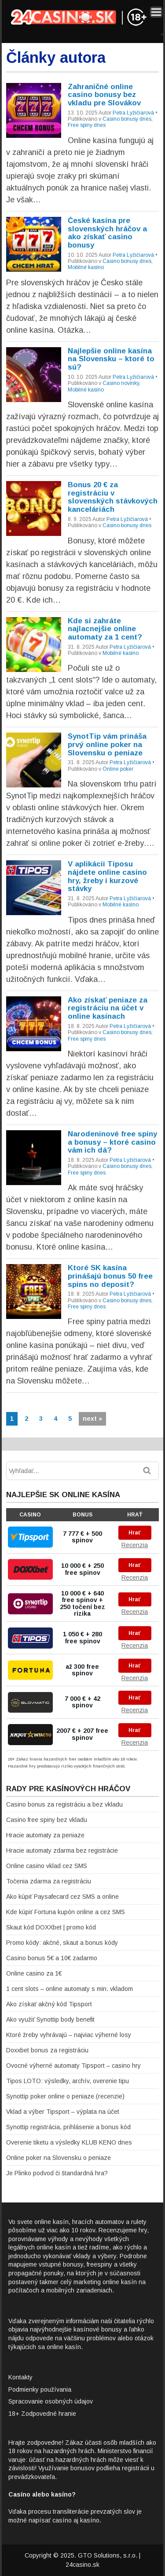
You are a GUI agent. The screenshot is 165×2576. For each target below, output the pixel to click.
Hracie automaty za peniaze (45, 1835)
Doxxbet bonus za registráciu (47, 2050)
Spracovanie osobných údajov (50, 2401)
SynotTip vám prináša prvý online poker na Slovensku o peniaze (107, 744)
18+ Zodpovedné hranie (42, 2413)
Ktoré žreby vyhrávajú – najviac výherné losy (68, 2034)
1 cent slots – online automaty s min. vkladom (69, 1988)
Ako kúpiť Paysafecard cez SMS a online (62, 1896)
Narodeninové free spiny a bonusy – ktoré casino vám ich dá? (112, 1142)
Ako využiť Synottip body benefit (50, 2019)
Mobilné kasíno (86, 267)
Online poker (118, 769)
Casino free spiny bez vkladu (46, 1819)
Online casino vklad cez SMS (46, 1865)
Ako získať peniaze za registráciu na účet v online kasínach (107, 1008)
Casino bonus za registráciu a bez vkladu (64, 1804)
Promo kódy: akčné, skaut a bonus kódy (62, 1942)
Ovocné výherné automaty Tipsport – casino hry (73, 2065)
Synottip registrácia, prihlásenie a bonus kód (68, 2126)
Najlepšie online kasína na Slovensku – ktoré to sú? (111, 359)
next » (92, 1418)
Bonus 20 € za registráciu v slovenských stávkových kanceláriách (113, 497)
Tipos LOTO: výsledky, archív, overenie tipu (67, 2080)
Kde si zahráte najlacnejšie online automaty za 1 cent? (105, 629)
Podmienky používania (39, 2389)
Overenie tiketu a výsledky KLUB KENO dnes (69, 2142)
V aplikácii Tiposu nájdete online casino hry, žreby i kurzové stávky (107, 876)
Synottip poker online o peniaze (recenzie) (65, 2096)
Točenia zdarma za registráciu (48, 1881)
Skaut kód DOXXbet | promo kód (51, 1927)
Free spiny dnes (87, 125)
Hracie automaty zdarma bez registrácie (62, 1850)
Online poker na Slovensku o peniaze (58, 2157)
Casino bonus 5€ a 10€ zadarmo (51, 1958)
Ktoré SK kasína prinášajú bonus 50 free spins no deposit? (110, 1276)
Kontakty (20, 2377)
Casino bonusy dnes (127, 119)
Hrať (134, 1533)
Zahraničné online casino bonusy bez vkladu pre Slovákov (104, 95)
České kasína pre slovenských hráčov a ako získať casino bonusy (107, 232)
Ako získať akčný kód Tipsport (49, 2004)
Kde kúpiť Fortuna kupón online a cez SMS (65, 1911)
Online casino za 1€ (34, 1973)
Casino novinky (121, 383)
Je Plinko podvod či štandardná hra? (57, 2173)
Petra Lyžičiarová (133, 113)
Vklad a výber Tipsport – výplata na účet (62, 2111)
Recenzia (134, 1544)
